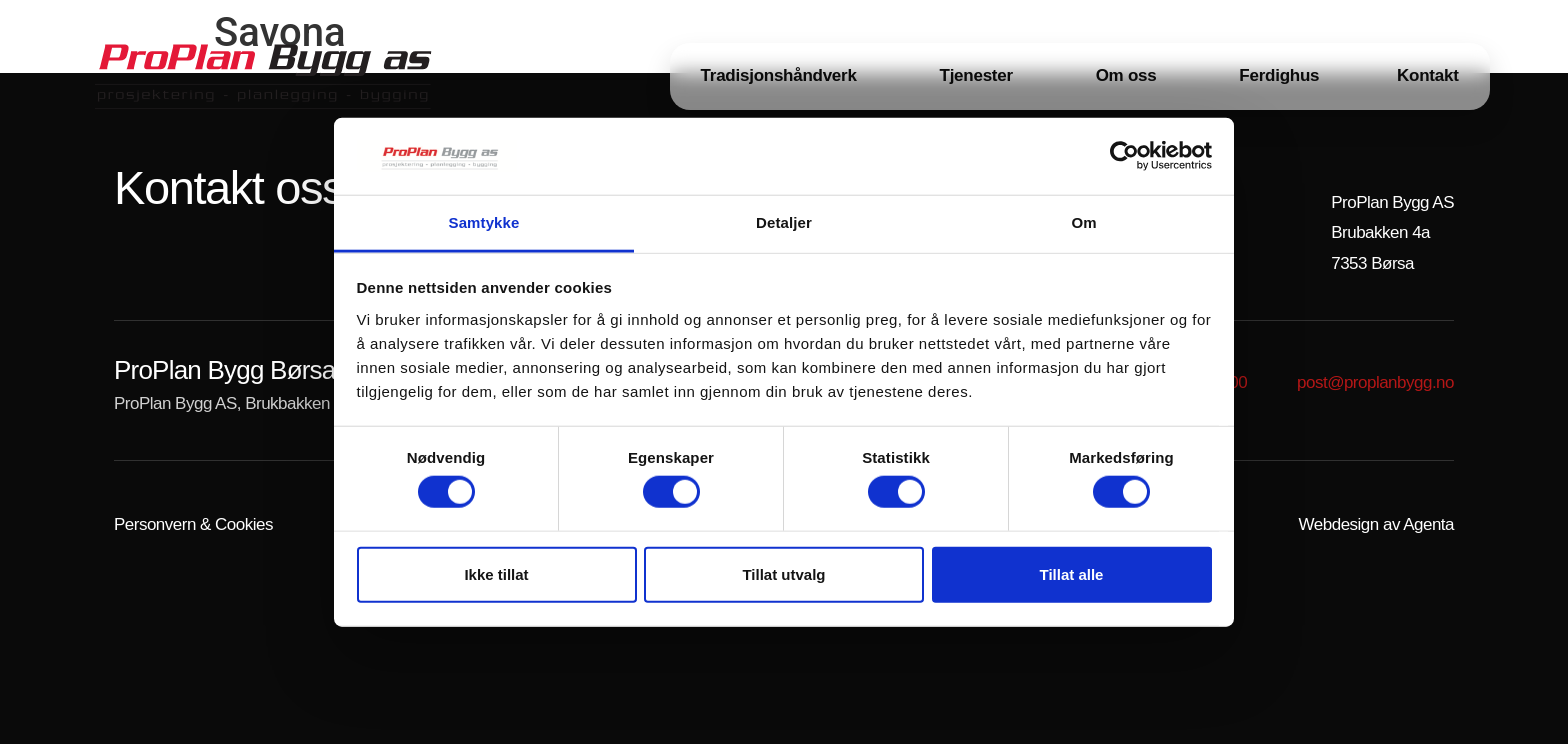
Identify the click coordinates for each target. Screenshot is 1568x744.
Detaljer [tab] (784, 222)
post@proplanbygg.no (1375, 382)
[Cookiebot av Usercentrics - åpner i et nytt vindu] (1124, 156)
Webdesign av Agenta (1376, 524)
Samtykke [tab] (484, 222)
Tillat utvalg (783, 573)
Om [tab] (1083, 222)
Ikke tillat (496, 573)
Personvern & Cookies (193, 524)
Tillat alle (1072, 573)
